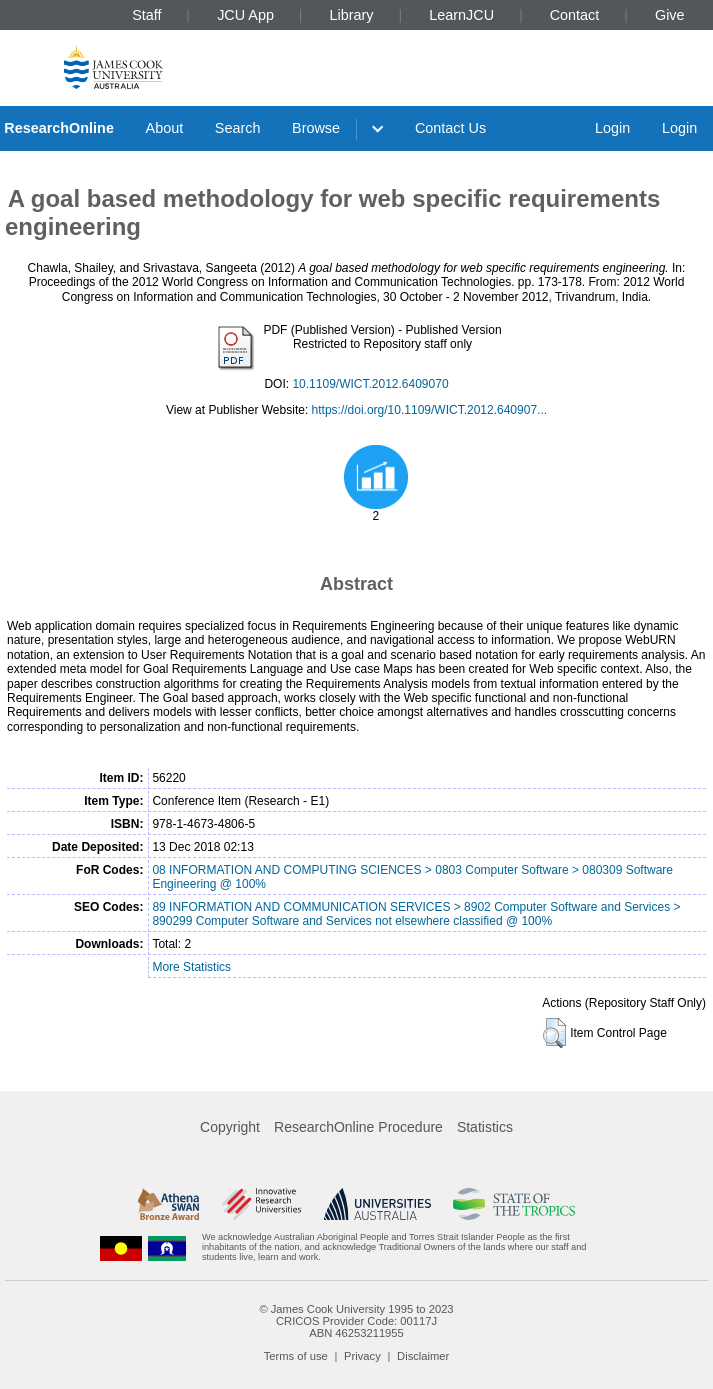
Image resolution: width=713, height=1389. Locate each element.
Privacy (362, 1356)
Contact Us (450, 128)
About (165, 128)
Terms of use (296, 1356)
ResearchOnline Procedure (358, 1127)
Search (238, 128)
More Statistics (191, 967)
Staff (146, 15)
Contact (575, 15)
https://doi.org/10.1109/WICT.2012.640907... (430, 410)
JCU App (245, 15)
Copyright (230, 1127)
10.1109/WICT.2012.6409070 (370, 384)
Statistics (485, 1127)
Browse (316, 128)
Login (612, 128)
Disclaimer (423, 1356)
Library (352, 15)
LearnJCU (461, 15)
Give (670, 15)
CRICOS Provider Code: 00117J (356, 1321)
